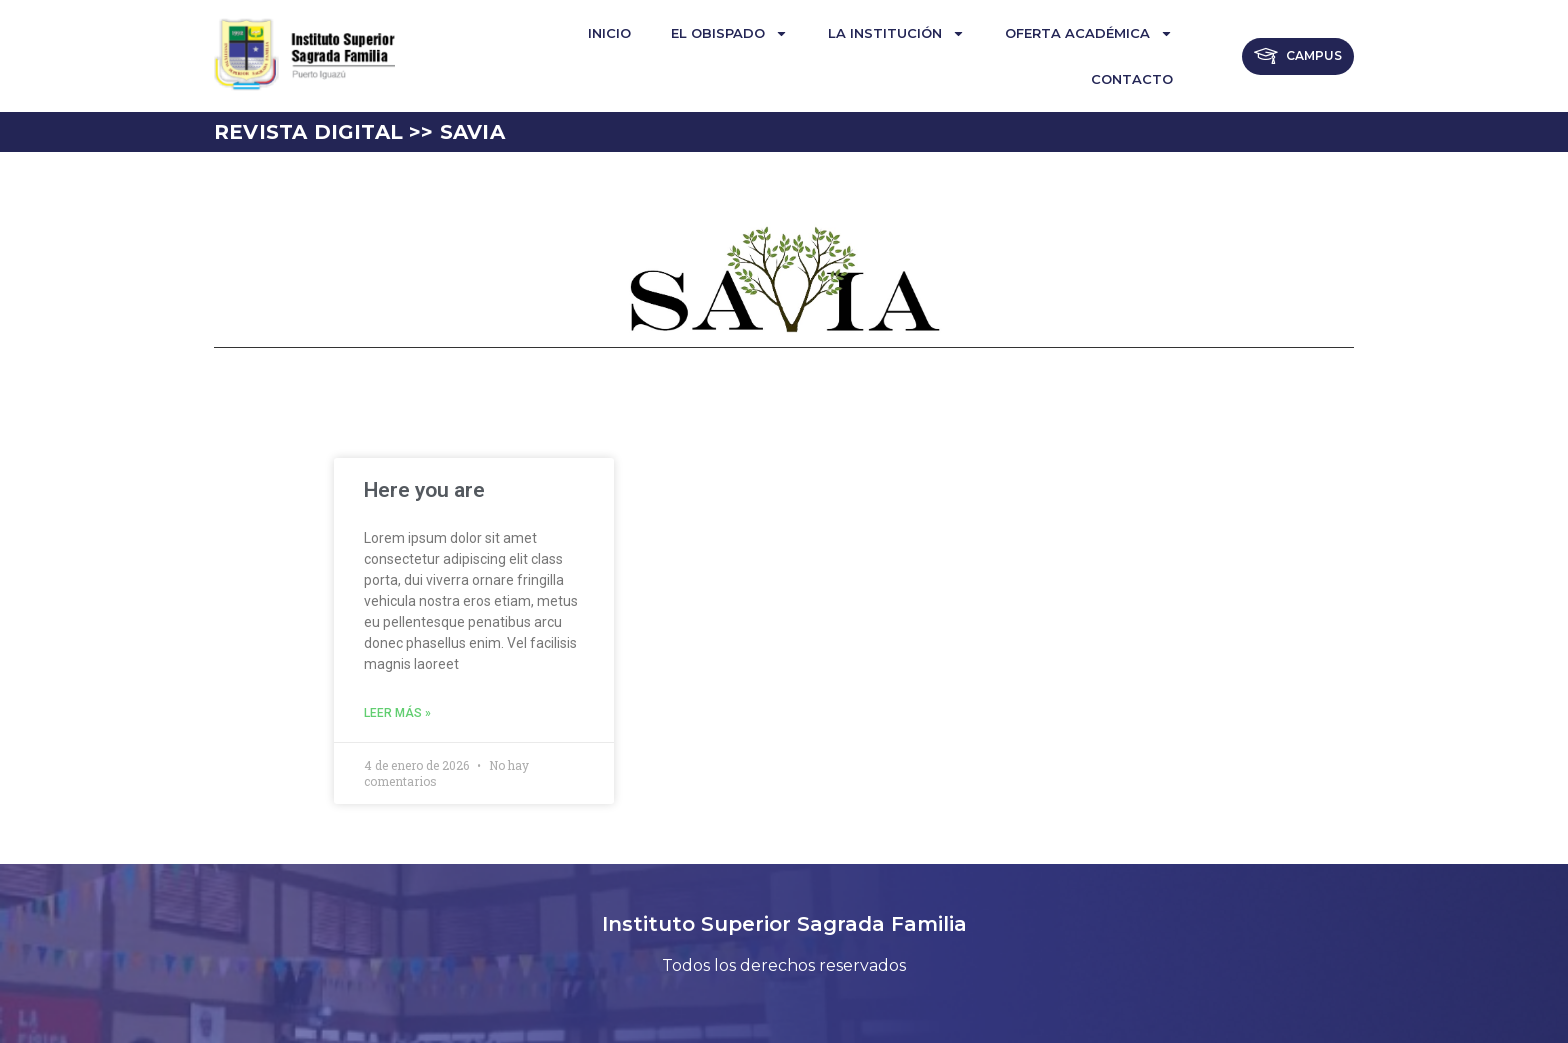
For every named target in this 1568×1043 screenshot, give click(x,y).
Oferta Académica (1089, 33)
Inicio (609, 33)
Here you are (424, 490)
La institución (896, 33)
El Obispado (729, 33)
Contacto (1132, 79)
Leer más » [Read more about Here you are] (397, 713)
